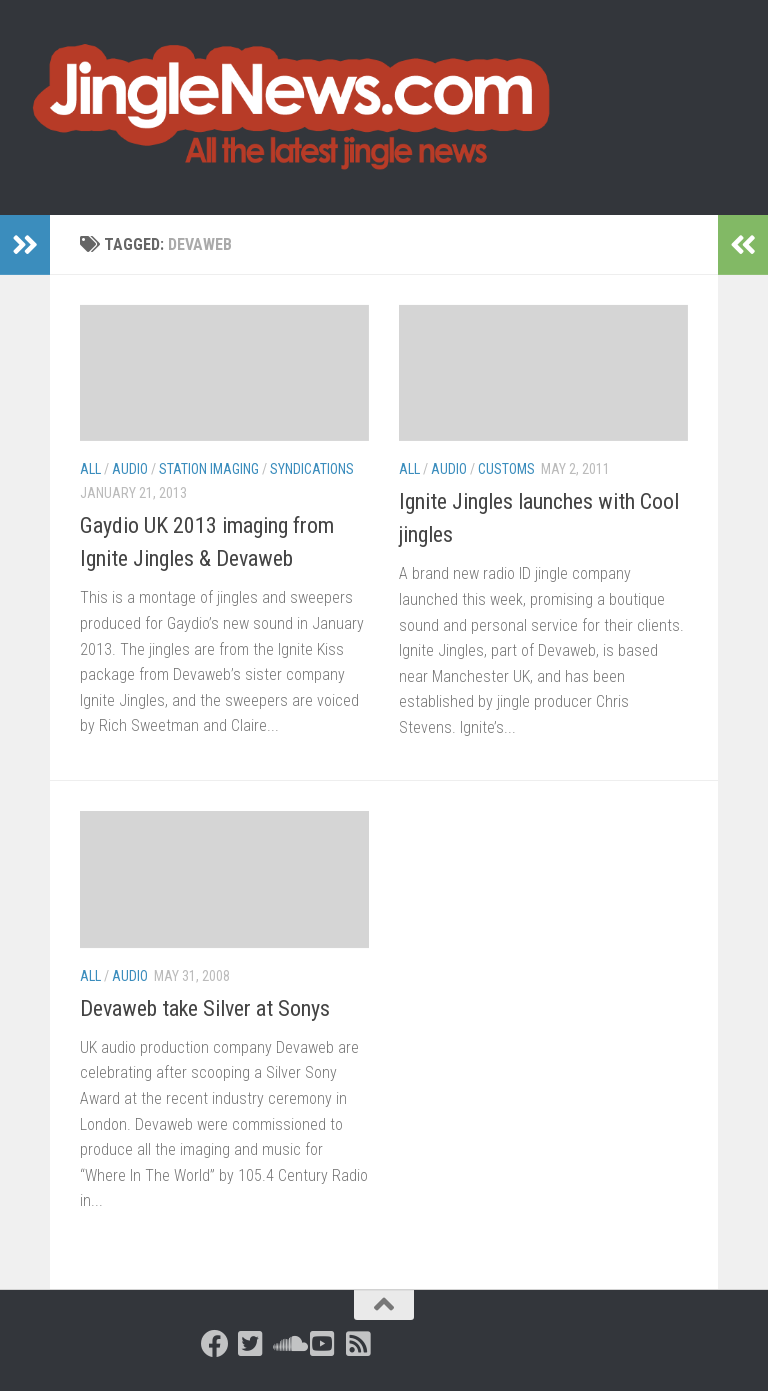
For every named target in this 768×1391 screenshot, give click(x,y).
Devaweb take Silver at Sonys (205, 1008)
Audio (130, 469)
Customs (506, 469)
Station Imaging (209, 469)
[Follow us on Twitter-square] (251, 1344)
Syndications (312, 469)
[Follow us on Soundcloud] (287, 1344)
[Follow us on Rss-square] (359, 1344)
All (90, 469)
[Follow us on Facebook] (215, 1344)
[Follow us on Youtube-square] (323, 1344)
